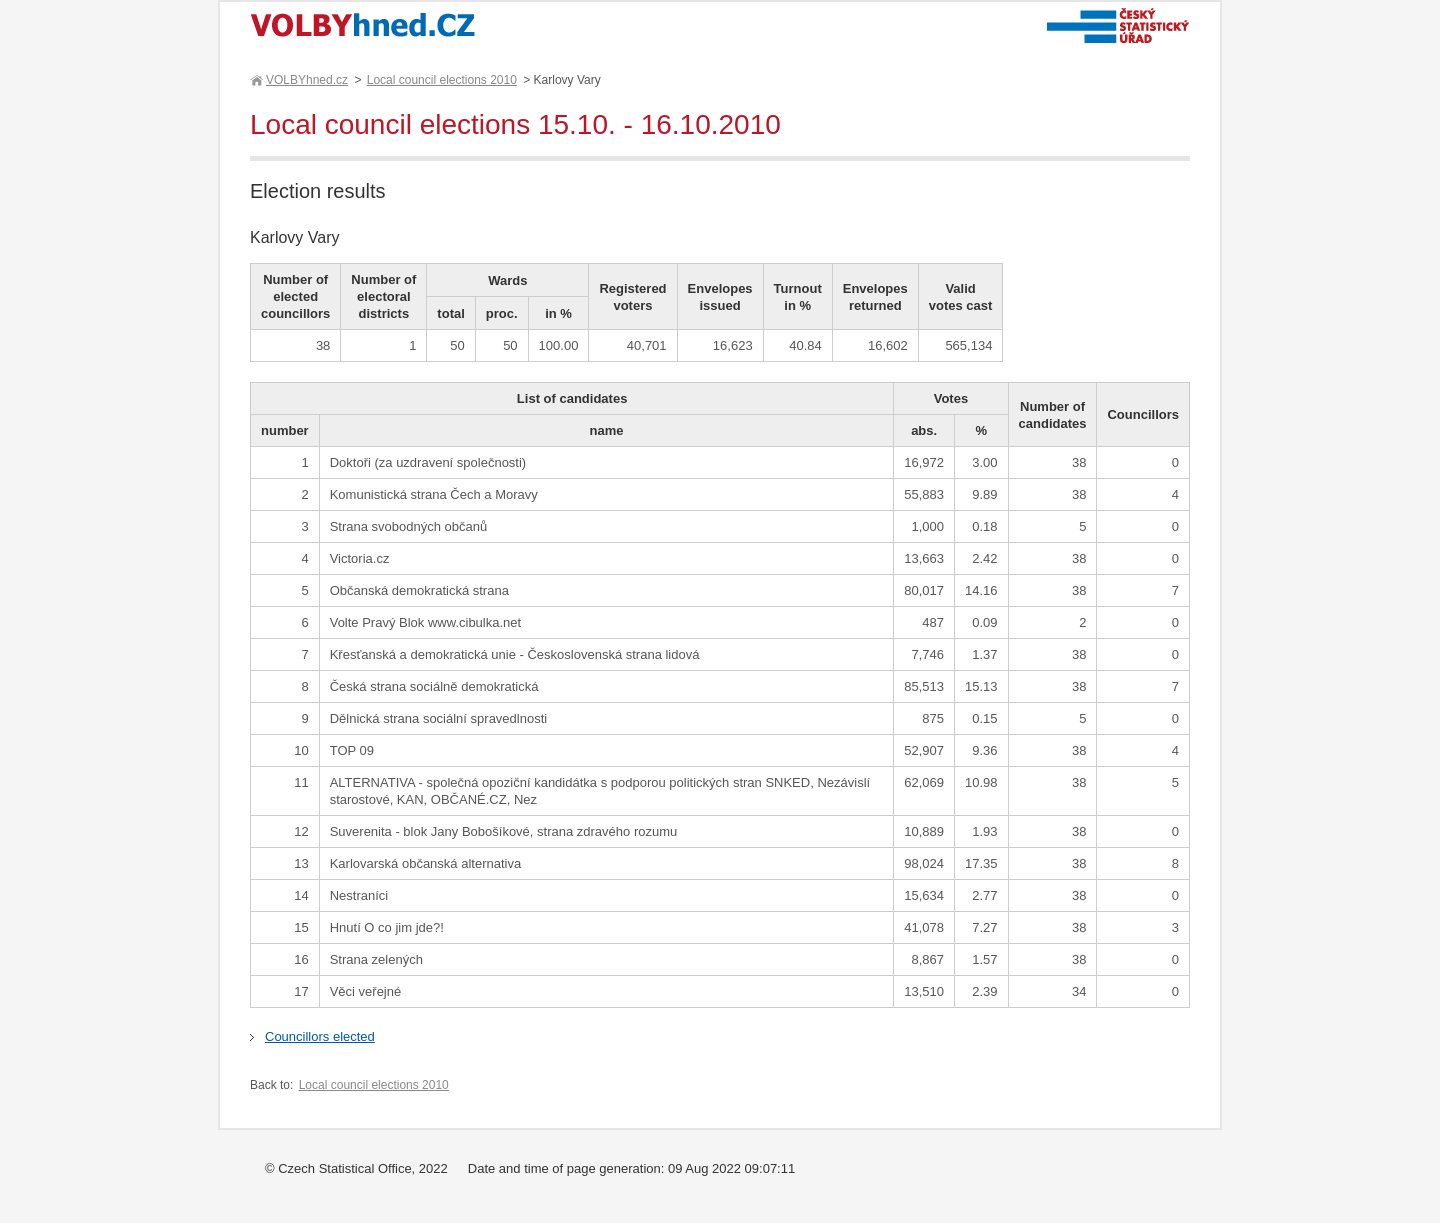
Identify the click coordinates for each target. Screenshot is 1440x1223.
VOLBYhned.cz (306, 80)
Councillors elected (320, 1036)
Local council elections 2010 (442, 80)
